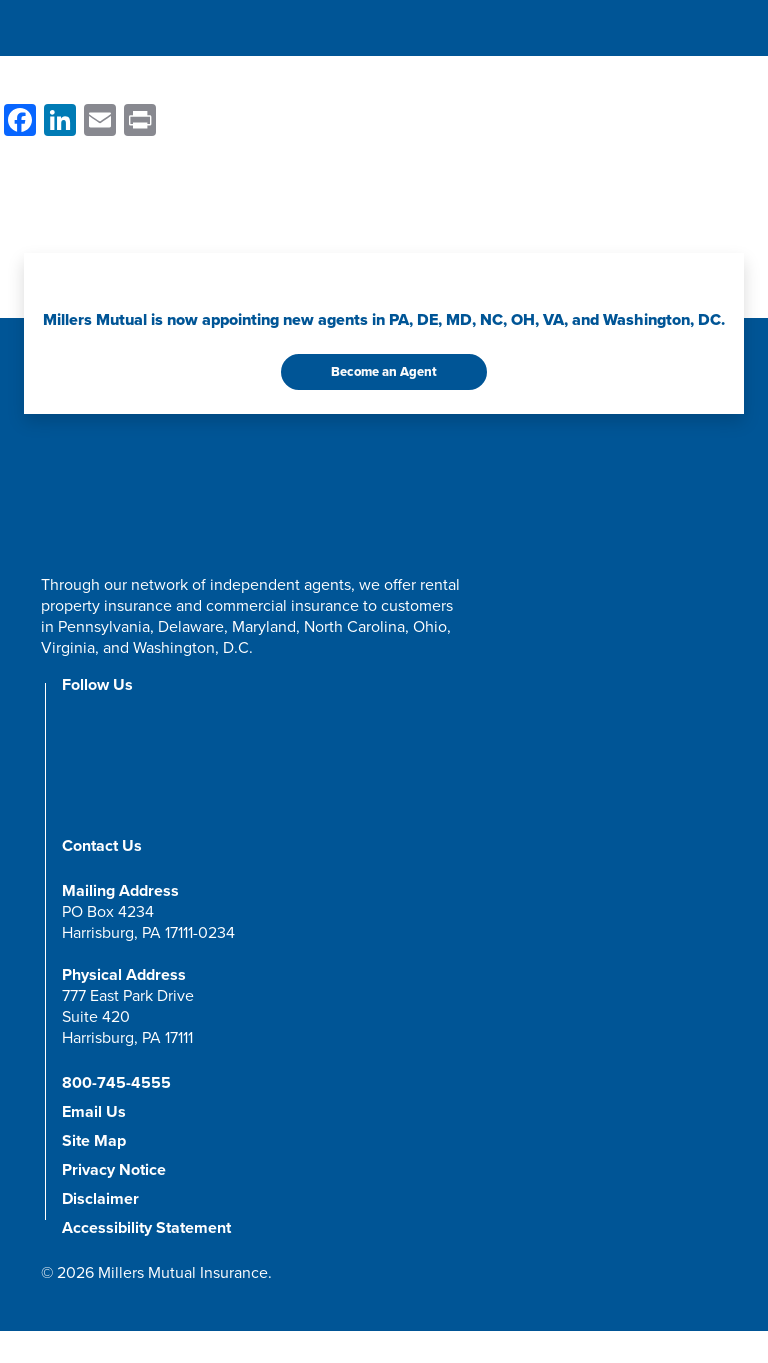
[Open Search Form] (676, 30)
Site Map (94, 1141)
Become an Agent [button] (384, 371)
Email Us (94, 1112)
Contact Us (102, 846)
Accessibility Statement (146, 1228)
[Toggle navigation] (713, 31)
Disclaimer (100, 1199)
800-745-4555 (116, 1083)
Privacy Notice (114, 1170)
